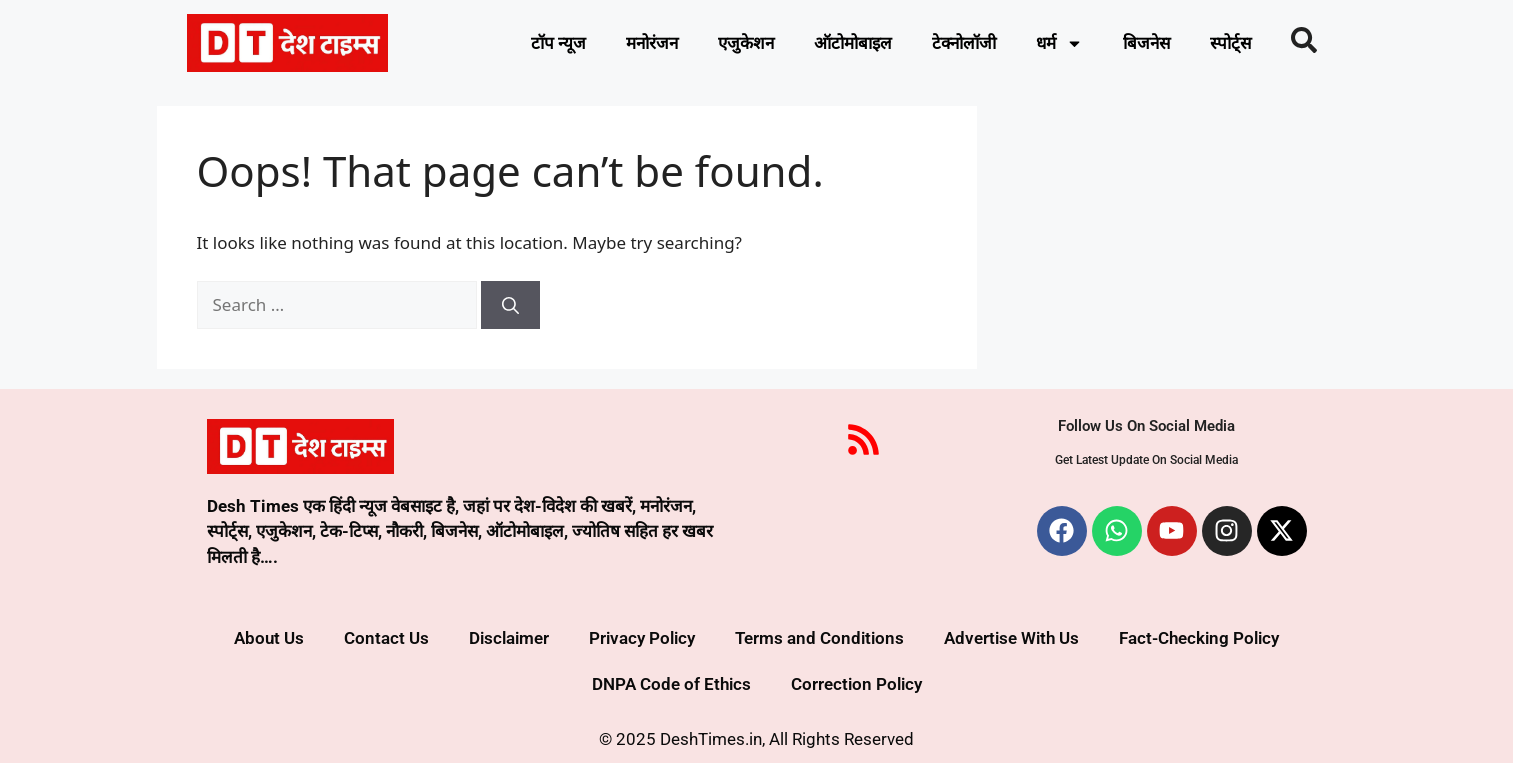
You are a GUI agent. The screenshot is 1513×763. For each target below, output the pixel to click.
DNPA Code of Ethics (671, 684)
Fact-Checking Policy (1199, 638)
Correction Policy (856, 684)
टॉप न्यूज (558, 43)
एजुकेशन (746, 43)
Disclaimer (509, 638)
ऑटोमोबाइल (853, 43)
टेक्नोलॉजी (964, 43)
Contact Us (386, 638)
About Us (269, 638)
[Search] (510, 305)
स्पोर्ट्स (1230, 43)
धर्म (1059, 43)
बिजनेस (1146, 43)
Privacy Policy (642, 638)
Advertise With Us (1011, 638)
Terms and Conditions (819, 638)
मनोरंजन (652, 43)
